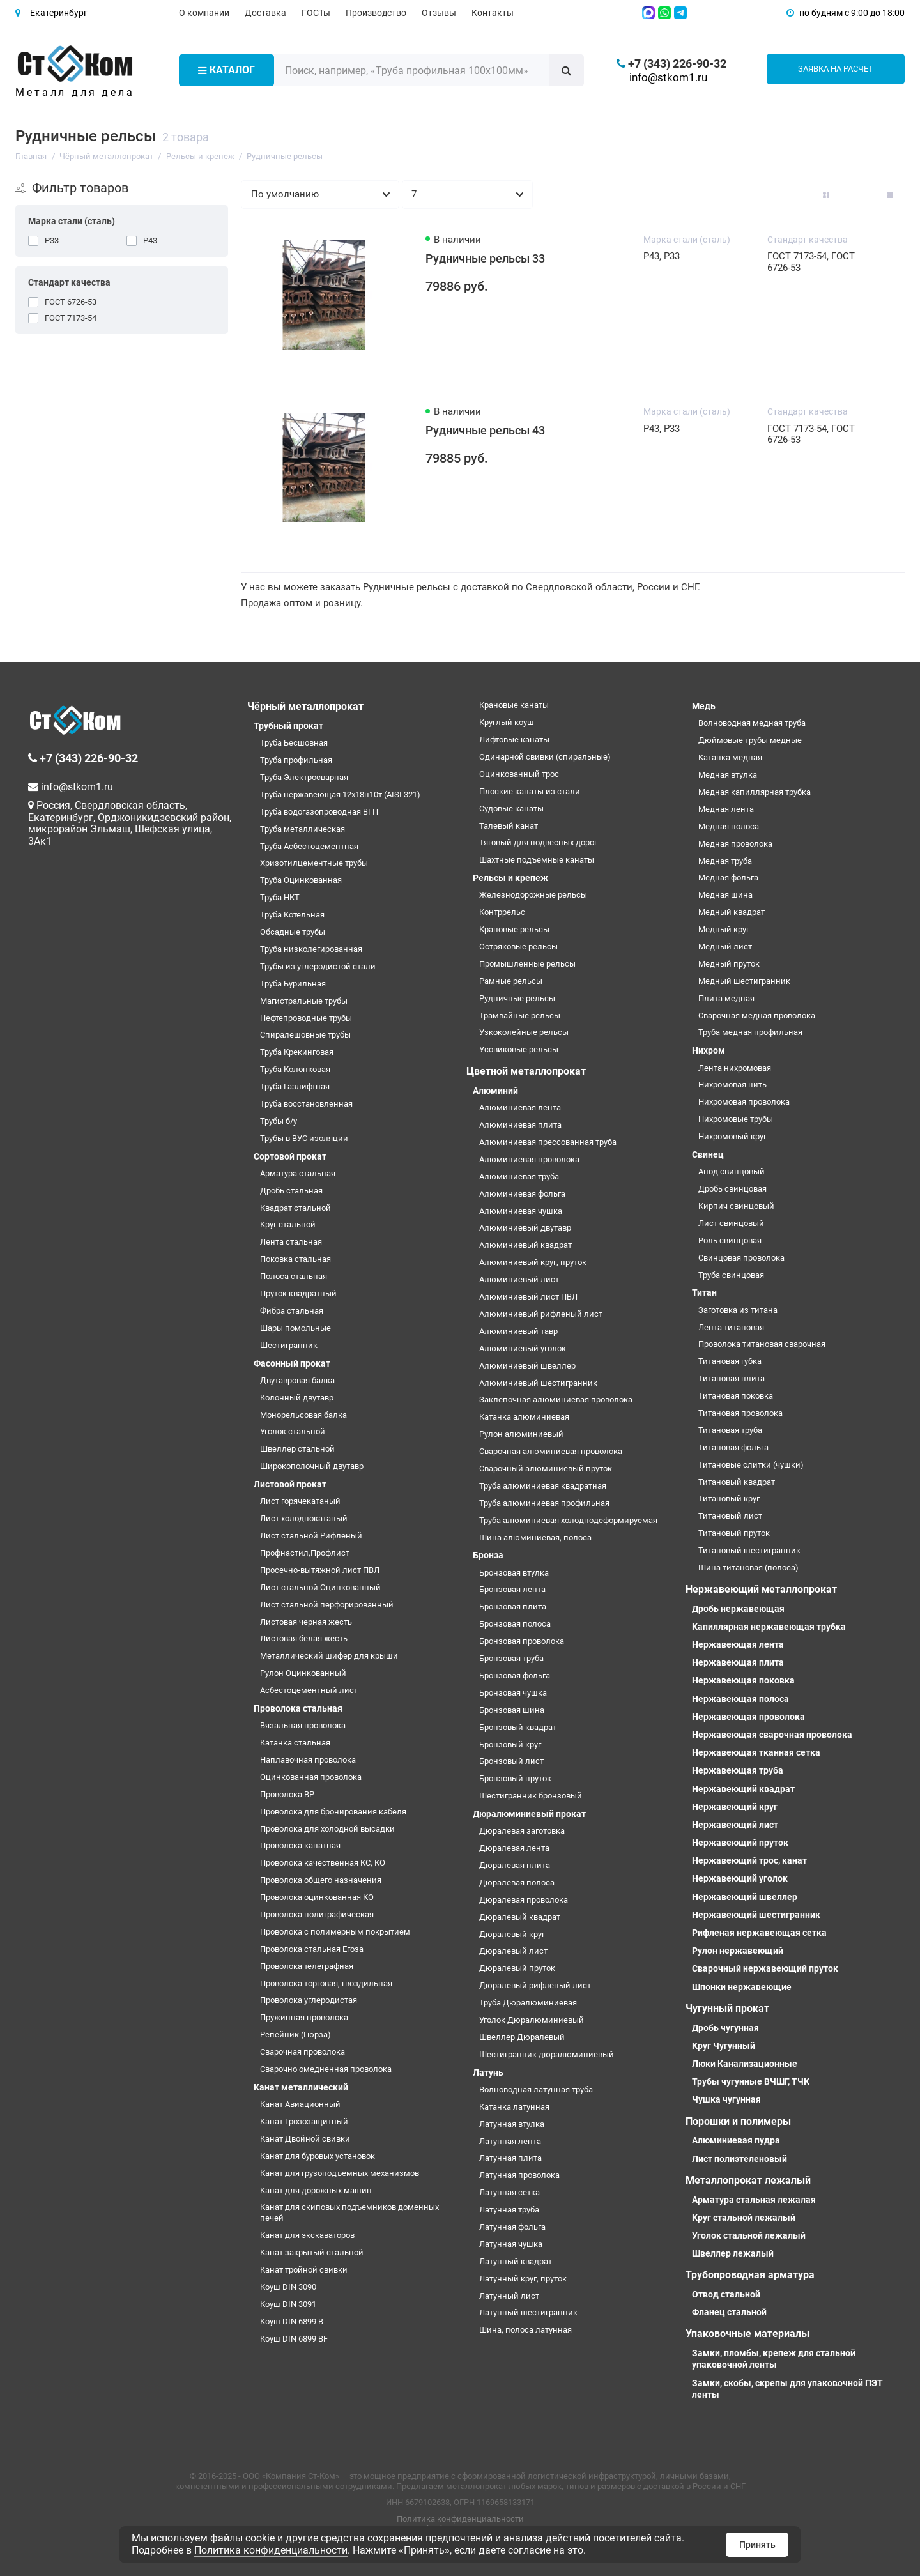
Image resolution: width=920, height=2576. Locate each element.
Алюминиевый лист (519, 1279)
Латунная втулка (511, 2124)
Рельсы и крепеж (510, 878)
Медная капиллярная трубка (754, 792)
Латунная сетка (509, 2192)
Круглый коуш (506, 722)
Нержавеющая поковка (743, 1680)
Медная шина (725, 895)
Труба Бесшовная (294, 742)
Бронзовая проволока (521, 1641)
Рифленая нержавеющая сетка (759, 1933)
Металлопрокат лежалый (748, 2180)
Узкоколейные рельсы (524, 1032)
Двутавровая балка (297, 1380)
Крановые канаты (514, 705)
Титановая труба (730, 1430)
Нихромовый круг (732, 1136)
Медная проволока (735, 843)
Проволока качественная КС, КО (322, 1862)
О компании (204, 13)
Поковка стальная (295, 1259)
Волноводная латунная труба (536, 2089)
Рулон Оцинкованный (303, 1673)
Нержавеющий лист (735, 1825)
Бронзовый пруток (515, 1778)
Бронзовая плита (512, 1606)
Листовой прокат (290, 1484)
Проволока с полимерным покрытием (335, 1931)
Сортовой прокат (290, 1156)
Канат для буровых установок (317, 2156)
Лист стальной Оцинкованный (320, 1587)
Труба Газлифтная (295, 1086)
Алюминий (495, 1090)
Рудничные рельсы (517, 998)
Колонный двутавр (297, 1397)
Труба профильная (296, 760)
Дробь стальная (291, 1190)
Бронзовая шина (511, 1710)
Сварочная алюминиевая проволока (550, 1451)
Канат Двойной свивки (305, 2138)
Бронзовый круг (510, 1744)
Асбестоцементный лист (309, 1690)
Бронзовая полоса (515, 1624)
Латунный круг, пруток (523, 2278)
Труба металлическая (302, 829)
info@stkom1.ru (668, 77)
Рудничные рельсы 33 (485, 258)
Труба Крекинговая (297, 1052)
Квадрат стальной (295, 1208)
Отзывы (439, 13)
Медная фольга (728, 877)
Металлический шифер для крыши (329, 1655)
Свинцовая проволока (741, 1257)
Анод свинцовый (731, 1171)
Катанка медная (730, 757)
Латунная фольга (512, 2227)
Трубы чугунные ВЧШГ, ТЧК (750, 2081)
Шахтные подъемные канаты (536, 859)
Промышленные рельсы (527, 964)
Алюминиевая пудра (736, 2140)
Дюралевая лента (514, 1848)
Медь (704, 706)
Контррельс (502, 912)
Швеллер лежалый (733, 2253)
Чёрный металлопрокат (305, 706)
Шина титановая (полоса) (748, 1567)
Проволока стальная (298, 1708)
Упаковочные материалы (747, 2333)
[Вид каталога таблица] (889, 194)
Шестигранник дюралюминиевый (546, 2054)
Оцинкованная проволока (311, 1777)
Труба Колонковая (295, 1069)
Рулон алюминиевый (521, 1434)
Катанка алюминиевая (524, 1417)
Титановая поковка (735, 1395)
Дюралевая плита (514, 1865)
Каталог (226, 70)
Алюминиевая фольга (522, 1194)
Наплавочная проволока (308, 1760)
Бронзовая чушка (513, 1693)
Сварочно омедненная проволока (326, 2069)
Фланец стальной (729, 2312)
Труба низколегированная (311, 949)
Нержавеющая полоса (740, 1699)
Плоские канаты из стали (529, 791)
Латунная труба (509, 2209)
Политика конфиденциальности (460, 2519)
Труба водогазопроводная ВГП (319, 811)
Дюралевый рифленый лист (535, 1985)
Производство (376, 13)
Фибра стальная (291, 1310)
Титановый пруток (734, 1533)
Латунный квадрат (515, 2261)
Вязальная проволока (303, 1725)
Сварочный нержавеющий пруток (765, 1968)
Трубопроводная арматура (750, 2275)
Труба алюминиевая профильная (544, 1503)
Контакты (492, 13)
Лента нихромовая (734, 1068)
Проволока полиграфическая (317, 1914)
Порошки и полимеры (738, 2121)
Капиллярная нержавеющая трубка (769, 1626)
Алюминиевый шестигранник (538, 1383)
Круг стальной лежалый (743, 2217)
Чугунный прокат (727, 2008)
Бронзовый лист (511, 1761)
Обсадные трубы (292, 932)
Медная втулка (727, 774)
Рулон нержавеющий (737, 1950)
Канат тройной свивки (304, 2269)
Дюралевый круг (512, 1934)
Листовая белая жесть (304, 1638)
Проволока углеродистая (308, 2000)
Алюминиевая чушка (520, 1211)
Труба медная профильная (750, 1032)
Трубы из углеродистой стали (318, 966)
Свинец (708, 1154)
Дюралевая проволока (523, 1900)
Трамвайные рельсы (519, 1015)
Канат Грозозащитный (304, 2121)
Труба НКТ (280, 897)
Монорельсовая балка (303, 1415)
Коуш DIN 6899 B (291, 2321)
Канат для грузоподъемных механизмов (339, 2173)
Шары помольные (295, 1328)
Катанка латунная (514, 2107)
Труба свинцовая (731, 1275)
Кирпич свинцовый (736, 1206)
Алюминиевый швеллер (527, 1365)
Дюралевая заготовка (522, 1831)
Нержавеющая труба (737, 1770)
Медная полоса (728, 826)
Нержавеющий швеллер (744, 1897)
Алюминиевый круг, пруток (532, 1262)
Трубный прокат (288, 726)
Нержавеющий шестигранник (756, 1915)
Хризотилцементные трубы (314, 863)
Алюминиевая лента (520, 1107)
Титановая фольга (733, 1447)
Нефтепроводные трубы (306, 1018)
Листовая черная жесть (306, 1622)
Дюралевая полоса (517, 1882)
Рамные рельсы (510, 981)
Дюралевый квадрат (519, 1917)
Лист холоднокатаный (304, 1518)
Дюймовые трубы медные (750, 740)
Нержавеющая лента (738, 1644)
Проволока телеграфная (306, 1966)
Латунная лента (510, 2141)
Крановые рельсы (514, 929)
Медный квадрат (731, 912)
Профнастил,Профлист (304, 1553)
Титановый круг (729, 1498)
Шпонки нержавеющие (742, 1987)
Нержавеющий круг (735, 1807)
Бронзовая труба (511, 1658)
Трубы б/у (278, 1121)
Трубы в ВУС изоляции (304, 1138)
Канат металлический (301, 2087)
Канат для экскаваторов (307, 2235)
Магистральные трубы (304, 1001)
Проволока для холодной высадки (327, 1829)
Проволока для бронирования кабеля (333, 1811)
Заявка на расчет (835, 68)
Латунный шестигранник (528, 2312)
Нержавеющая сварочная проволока (772, 1734)
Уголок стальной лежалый (749, 2235)
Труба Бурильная (293, 983)
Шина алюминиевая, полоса (535, 1537)
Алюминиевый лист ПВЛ (528, 1296)
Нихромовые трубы (735, 1119)
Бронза (488, 1555)
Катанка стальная (295, 1742)
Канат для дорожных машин (316, 2190)
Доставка (265, 13)
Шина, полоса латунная (525, 2329)
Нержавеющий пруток (740, 1842)
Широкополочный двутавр (312, 1466)
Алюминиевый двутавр (525, 1227)
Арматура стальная (297, 1173)
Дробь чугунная (725, 2028)
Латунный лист (509, 2296)
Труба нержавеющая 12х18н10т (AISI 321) (340, 794)
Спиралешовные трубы (305, 1034)
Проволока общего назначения (320, 1880)
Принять (757, 2545)
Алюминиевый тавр (518, 1331)
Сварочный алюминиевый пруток (545, 1468)
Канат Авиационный (300, 2104)
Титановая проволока (740, 1413)
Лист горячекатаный (300, 1501)
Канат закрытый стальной (312, 2252)
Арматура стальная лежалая (754, 2200)
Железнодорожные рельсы (533, 895)
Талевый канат (508, 826)
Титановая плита (731, 1378)
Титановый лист (730, 1516)
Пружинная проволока (304, 2017)
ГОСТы (316, 13)
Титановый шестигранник (749, 1550)
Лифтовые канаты (514, 739)
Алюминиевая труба (519, 1176)
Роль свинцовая (730, 1240)
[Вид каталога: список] (858, 194)
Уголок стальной (292, 1431)
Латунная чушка (510, 2244)
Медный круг (723, 929)
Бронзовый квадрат (517, 1727)
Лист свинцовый (731, 1223)
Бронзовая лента (512, 1589)
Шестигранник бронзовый (530, 1795)
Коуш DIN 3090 (288, 2287)
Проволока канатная (300, 1845)
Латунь (488, 2072)
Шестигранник (289, 1345)
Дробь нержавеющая (738, 1609)
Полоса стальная (293, 1276)
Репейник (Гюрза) (295, 2034)
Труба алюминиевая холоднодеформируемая (568, 1520)
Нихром (708, 1050)
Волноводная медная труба (752, 723)
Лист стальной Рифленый (311, 1535)
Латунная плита (510, 2158)
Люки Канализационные (744, 2063)
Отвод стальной (726, 2294)
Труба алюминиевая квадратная (542, 1486)
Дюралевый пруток (517, 1968)
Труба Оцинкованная (301, 880)
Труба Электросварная (304, 777)
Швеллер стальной (297, 1448)
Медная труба (725, 861)
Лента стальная (291, 1241)
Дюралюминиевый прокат (529, 1814)
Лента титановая (731, 1327)
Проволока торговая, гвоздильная (326, 1983)
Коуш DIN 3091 (288, 2304)
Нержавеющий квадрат (743, 1789)
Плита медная (726, 998)
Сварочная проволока (302, 2052)
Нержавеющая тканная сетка (756, 1752)
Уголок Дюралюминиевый (531, 2020)
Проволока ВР (287, 1794)
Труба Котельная (292, 914)
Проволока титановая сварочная (761, 1344)
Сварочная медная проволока (756, 1015)
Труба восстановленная (306, 1103)
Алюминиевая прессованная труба (548, 1142)
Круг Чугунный (723, 2046)
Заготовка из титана (738, 1310)
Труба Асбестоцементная (309, 846)
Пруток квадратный (298, 1293)
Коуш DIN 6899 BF (294, 2338)
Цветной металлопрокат (526, 1071)
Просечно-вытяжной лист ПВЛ (319, 1570)
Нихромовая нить (732, 1084)
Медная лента (726, 809)
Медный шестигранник (744, 981)
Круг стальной (288, 1224)
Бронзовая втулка (514, 1572)
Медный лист (725, 946)
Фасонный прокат (292, 1363)
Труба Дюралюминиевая (528, 2002)
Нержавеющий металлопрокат (761, 1589)
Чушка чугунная (726, 2099)
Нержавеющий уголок (740, 1878)
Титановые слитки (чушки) (751, 1464)
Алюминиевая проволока (529, 1159)
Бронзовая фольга (514, 1675)
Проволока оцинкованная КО (317, 1897)
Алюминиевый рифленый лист (540, 1314)
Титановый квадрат (736, 1482)
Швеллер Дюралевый (522, 2037)
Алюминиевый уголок (522, 1348)
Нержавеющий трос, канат (749, 1860)
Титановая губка (730, 1361)
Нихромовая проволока (744, 1102)
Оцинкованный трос (519, 774)
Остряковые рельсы (518, 946)
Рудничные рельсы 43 (485, 430)
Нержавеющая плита (738, 1662)
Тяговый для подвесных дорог (538, 842)
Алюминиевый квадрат (525, 1245)
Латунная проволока (519, 2175)
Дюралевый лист (513, 1951)
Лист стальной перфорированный (327, 1604)
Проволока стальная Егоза (312, 1949)
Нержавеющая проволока (748, 1717)
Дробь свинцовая (732, 1188)
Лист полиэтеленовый (739, 2159)
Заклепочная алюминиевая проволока (555, 1399)
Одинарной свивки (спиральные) (545, 757)
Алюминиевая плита (520, 1125)
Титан (704, 1292)
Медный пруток (729, 964)
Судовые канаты (511, 808)
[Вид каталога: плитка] (826, 194)
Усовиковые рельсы (518, 1049)
